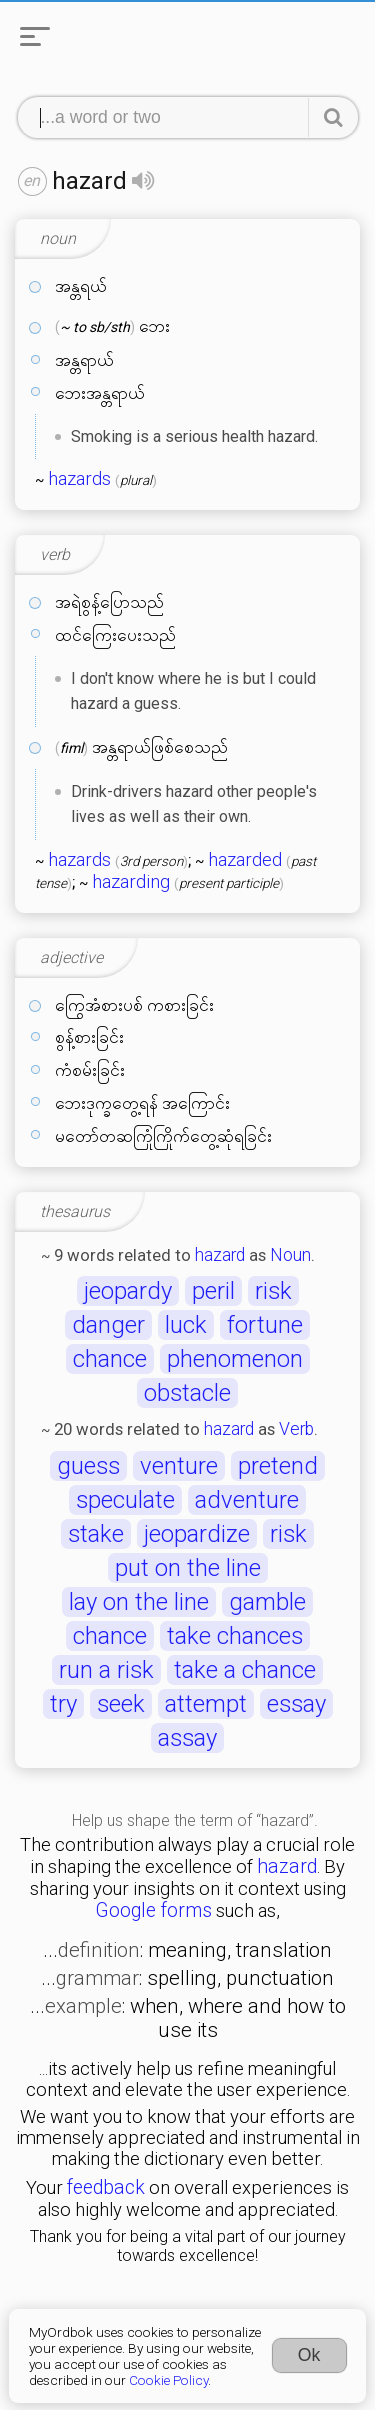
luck (186, 1325)
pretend (278, 1466)
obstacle (187, 1393)
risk (273, 1291)
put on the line (188, 1568)
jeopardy (128, 1291)
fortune (265, 1325)
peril (213, 1291)
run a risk (106, 1670)
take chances (235, 1636)
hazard (220, 1255)
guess (88, 1466)
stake (96, 1534)
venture (179, 1466)
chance (110, 1359)
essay (296, 1704)
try (63, 1704)
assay (187, 1738)
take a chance (245, 1670)
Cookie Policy (168, 2380)
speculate (125, 1500)
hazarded (245, 860)
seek (121, 1704)
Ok (309, 2355)
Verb (296, 1429)
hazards (79, 479)
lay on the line (139, 1602)
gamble (267, 1602)
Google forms (153, 1910)
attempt (206, 1704)
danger (108, 1325)
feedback (106, 2187)
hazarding (131, 882)
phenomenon (235, 1359)
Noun (290, 1255)
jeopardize (197, 1534)
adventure (247, 1500)
